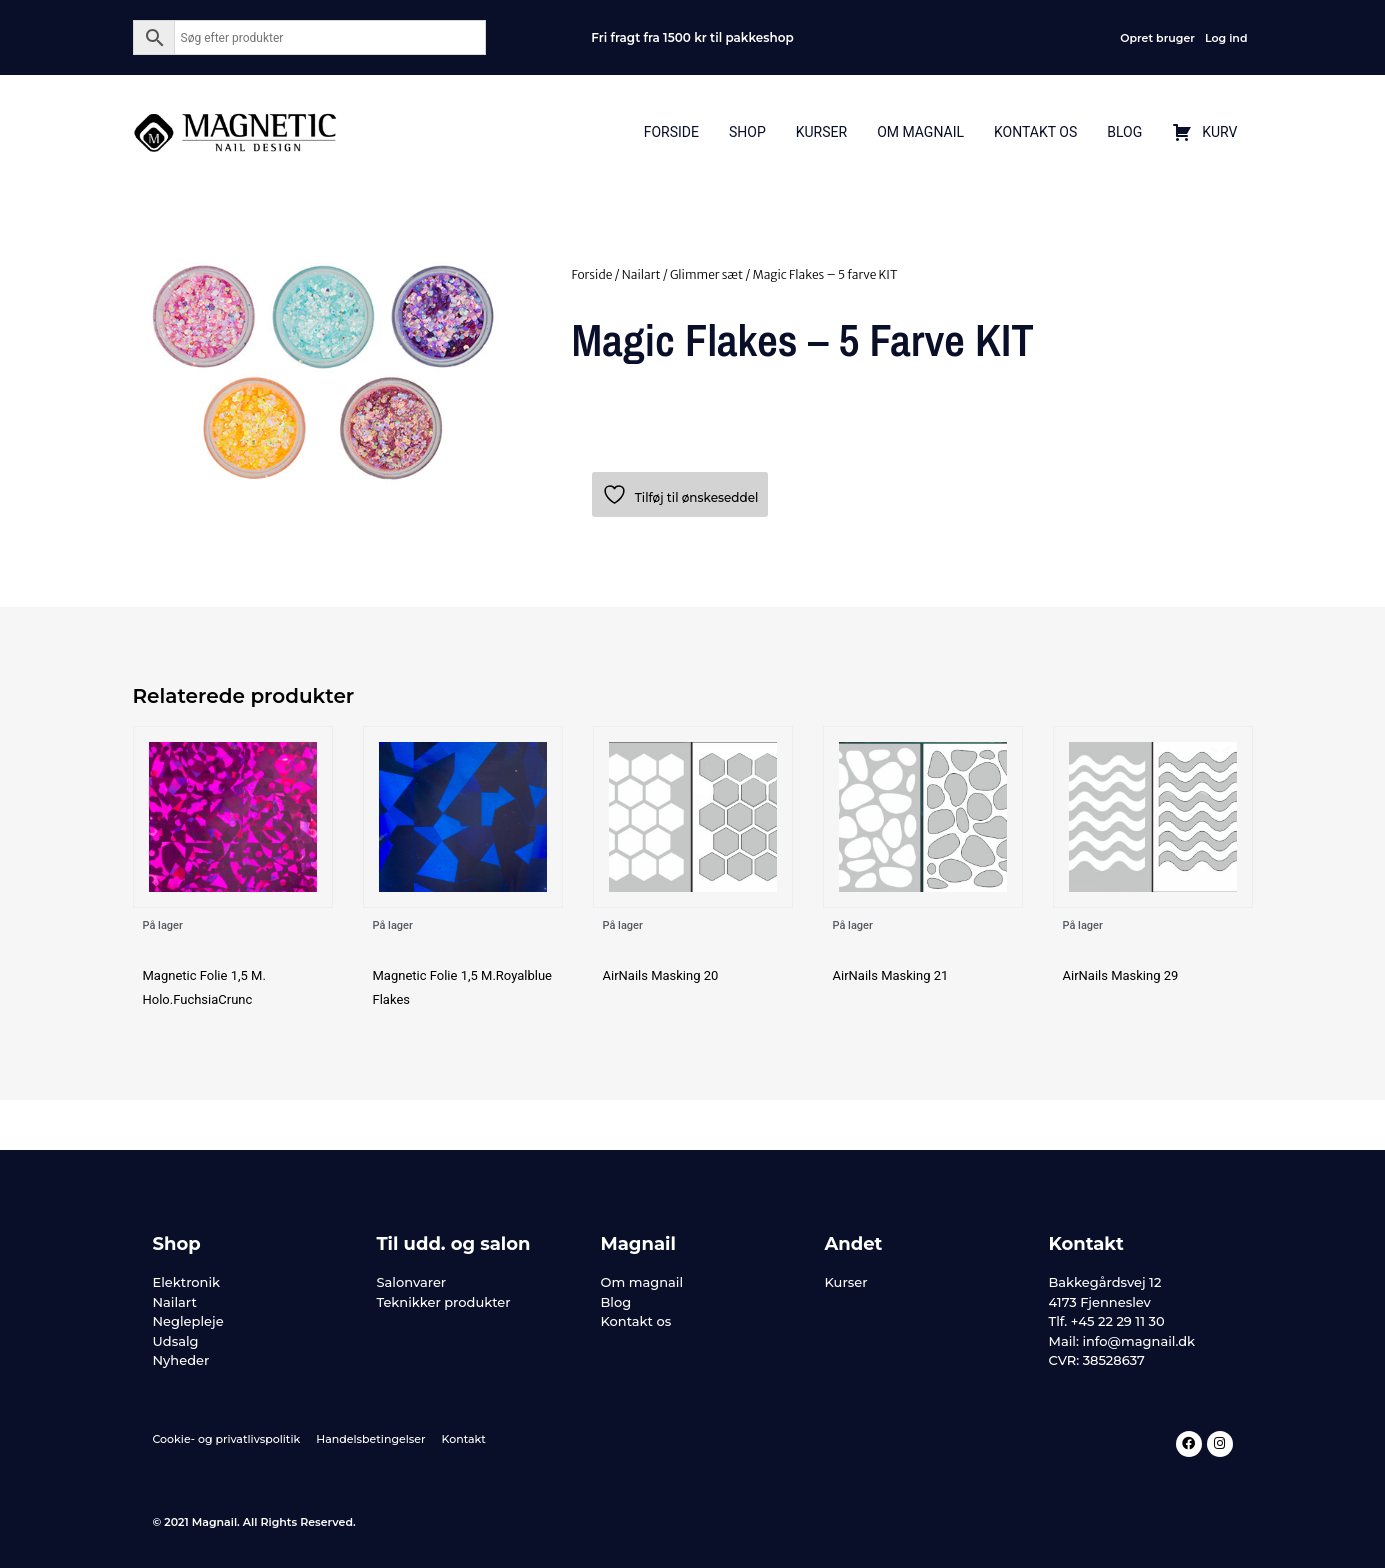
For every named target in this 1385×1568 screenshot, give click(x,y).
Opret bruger (1157, 38)
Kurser (821, 132)
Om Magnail (920, 132)
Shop (747, 132)
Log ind (1226, 38)
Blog (1124, 132)
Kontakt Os (1035, 132)
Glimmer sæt (706, 274)
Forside (671, 132)
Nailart (641, 274)
